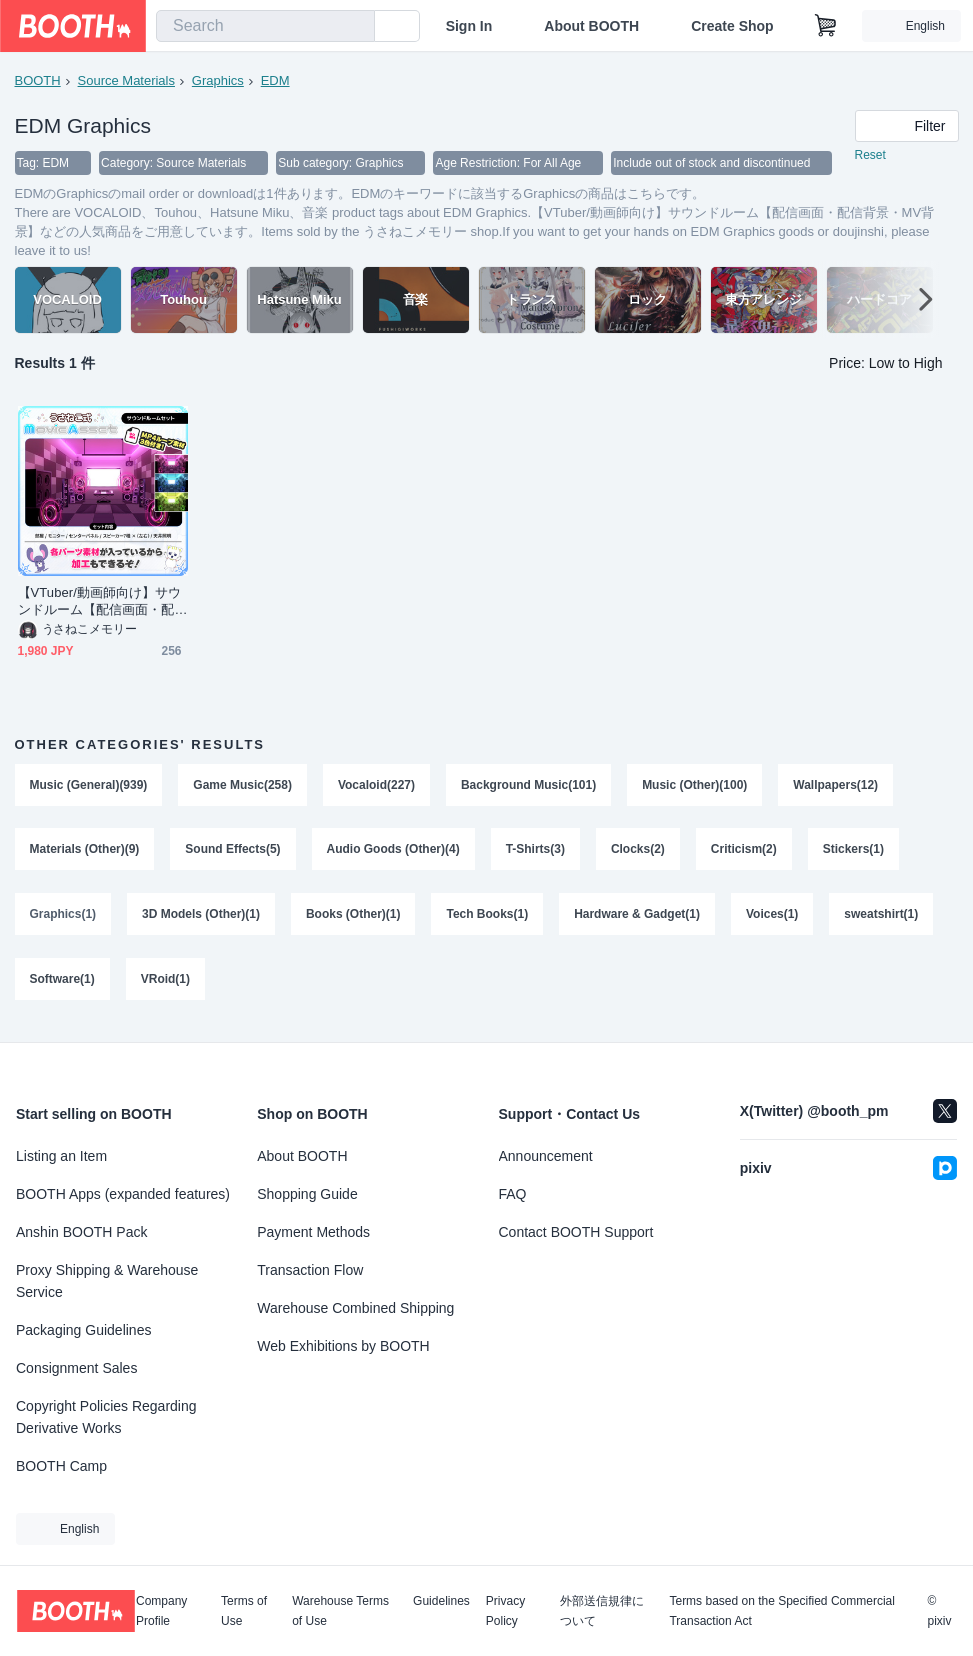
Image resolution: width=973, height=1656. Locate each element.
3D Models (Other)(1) (201, 918)
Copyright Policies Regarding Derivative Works (106, 1417)
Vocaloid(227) (376, 786)
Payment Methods (313, 1232)
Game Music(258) (243, 786)
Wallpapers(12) (836, 786)
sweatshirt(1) (882, 918)
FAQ (513, 1194)
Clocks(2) (639, 852)
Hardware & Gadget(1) (638, 918)
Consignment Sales (76, 1368)
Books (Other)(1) (353, 918)
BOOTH (38, 80)
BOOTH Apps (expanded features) (123, 1194)
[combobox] (265, 26)
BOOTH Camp (61, 1466)
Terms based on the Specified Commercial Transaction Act (781, 1611)
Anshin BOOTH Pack (82, 1232)
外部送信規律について (602, 1611)
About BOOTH (591, 26)
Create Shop (732, 26)
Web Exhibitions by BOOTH (343, 1346)
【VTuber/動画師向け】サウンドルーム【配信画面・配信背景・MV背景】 (100, 602)
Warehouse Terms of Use (340, 1611)
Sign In (469, 26)
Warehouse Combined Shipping (355, 1308)
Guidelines (441, 1601)
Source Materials (127, 80)
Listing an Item (61, 1156)
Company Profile (161, 1611)
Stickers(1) (854, 852)
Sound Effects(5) (233, 852)
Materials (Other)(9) (85, 852)
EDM (275, 80)
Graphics (218, 80)
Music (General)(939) (89, 786)
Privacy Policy (505, 1611)
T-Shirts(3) (535, 852)
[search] (355, 27)
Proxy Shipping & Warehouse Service (107, 1281)
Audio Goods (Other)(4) (393, 852)
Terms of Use (244, 1611)
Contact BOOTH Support (576, 1232)
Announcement (546, 1156)
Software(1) (62, 984)
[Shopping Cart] (826, 26)
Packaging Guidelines (83, 1330)
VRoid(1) (165, 984)
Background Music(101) (528, 786)
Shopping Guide (307, 1194)
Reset (870, 156)
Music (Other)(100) (695, 786)
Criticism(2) (745, 852)
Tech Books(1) (488, 918)
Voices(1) (773, 918)
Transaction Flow (310, 1270)
